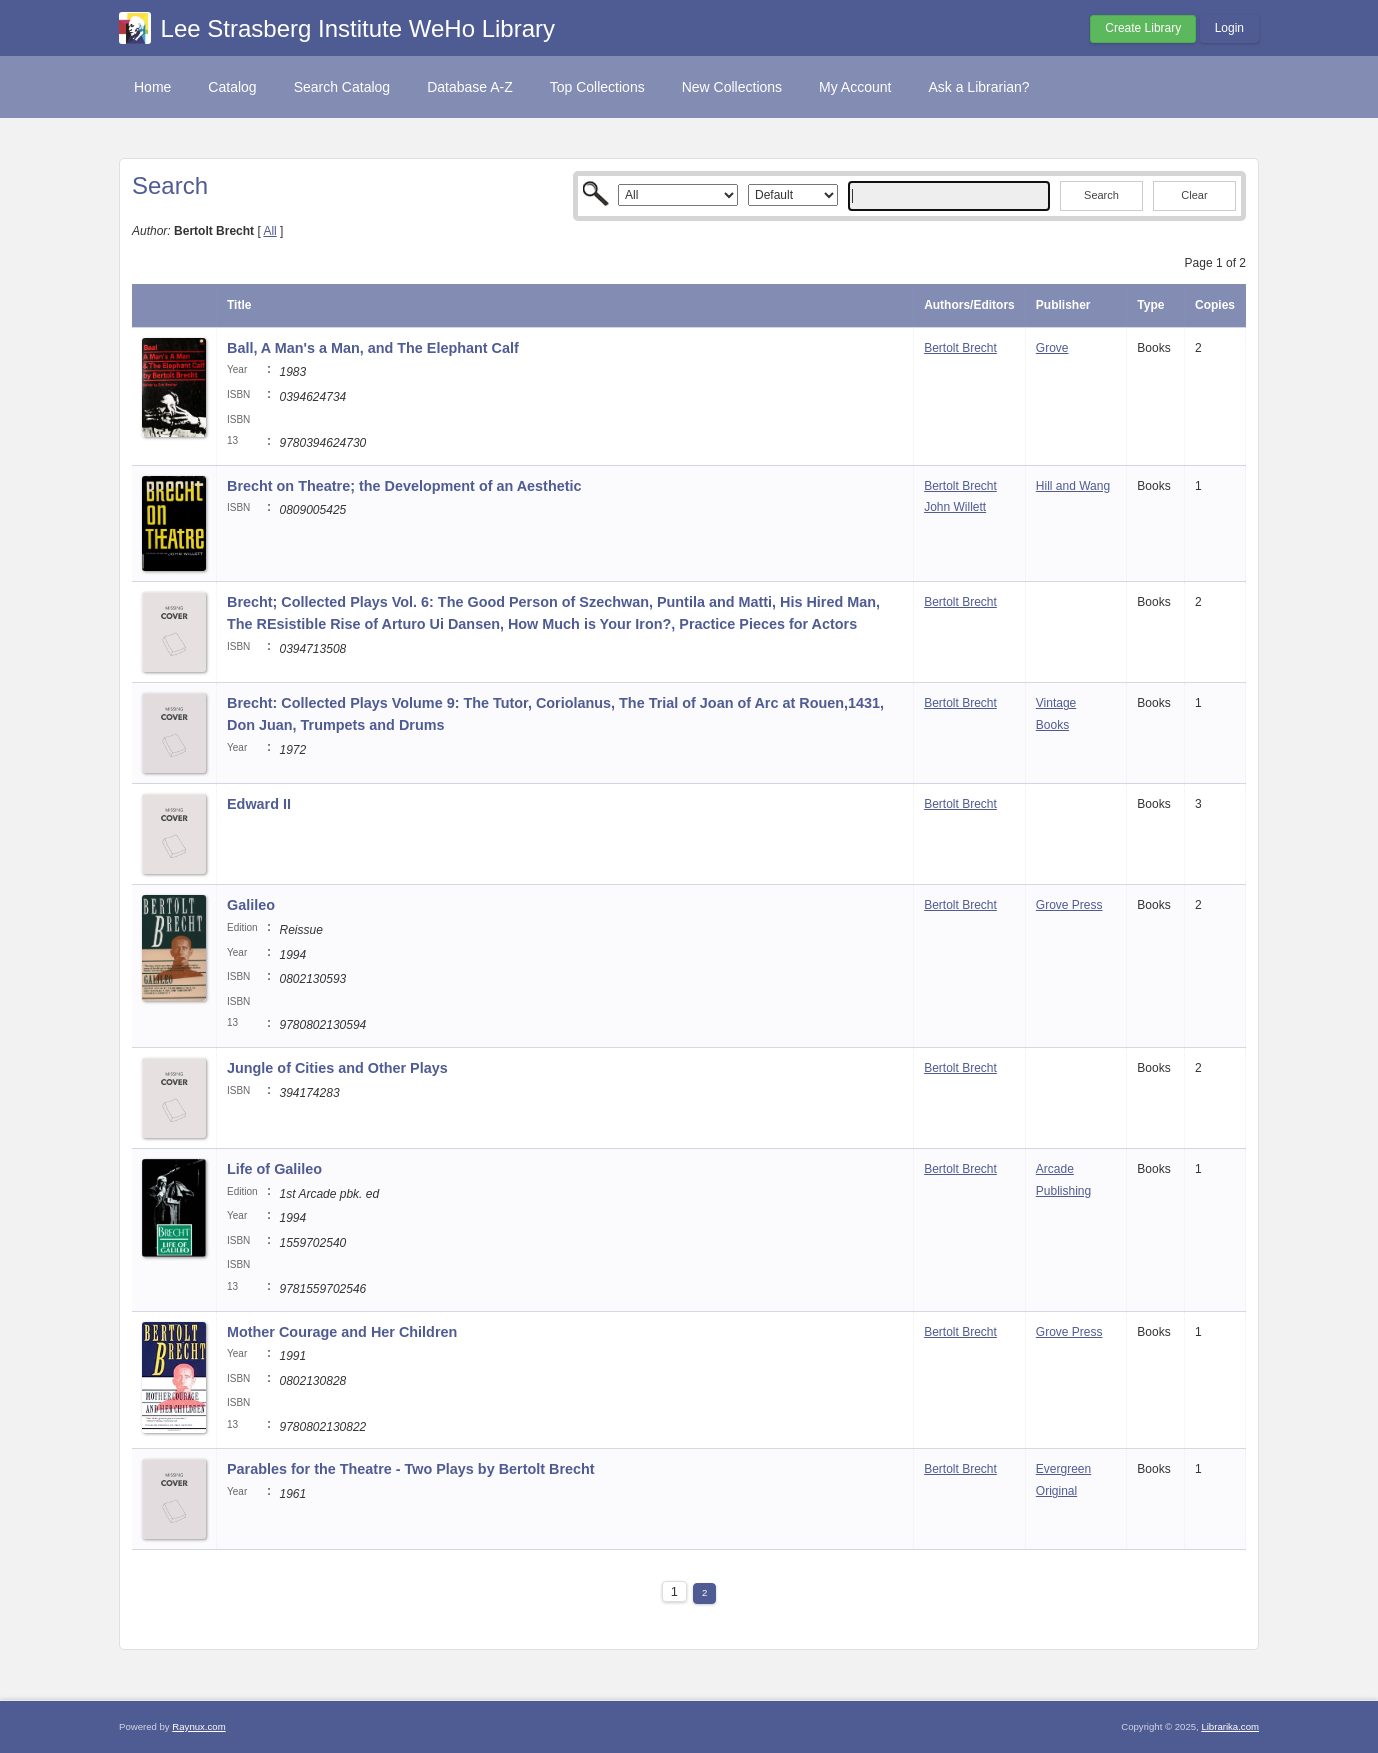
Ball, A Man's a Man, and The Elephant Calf (373, 348)
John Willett (955, 507)
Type (1150, 305)
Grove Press (1069, 905)
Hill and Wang (1073, 486)
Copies (1215, 305)
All (269, 231)
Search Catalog (342, 87)
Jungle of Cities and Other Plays (337, 1068)
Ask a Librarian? (978, 87)
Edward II (259, 804)
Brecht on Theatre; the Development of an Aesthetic (404, 486)
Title (239, 305)
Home (152, 87)
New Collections (732, 87)
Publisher (1063, 305)
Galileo (251, 905)
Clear (1194, 195)
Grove (1052, 348)
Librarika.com (1230, 1726)
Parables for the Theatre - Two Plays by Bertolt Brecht (411, 1469)
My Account (855, 87)
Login (1229, 28)
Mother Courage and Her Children (342, 1332)
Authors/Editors (969, 305)
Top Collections (597, 87)
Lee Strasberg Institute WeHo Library (358, 28)
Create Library (1143, 28)
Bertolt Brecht (960, 348)
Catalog (232, 87)
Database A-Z (470, 87)
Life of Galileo (274, 1169)
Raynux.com (198, 1726)
